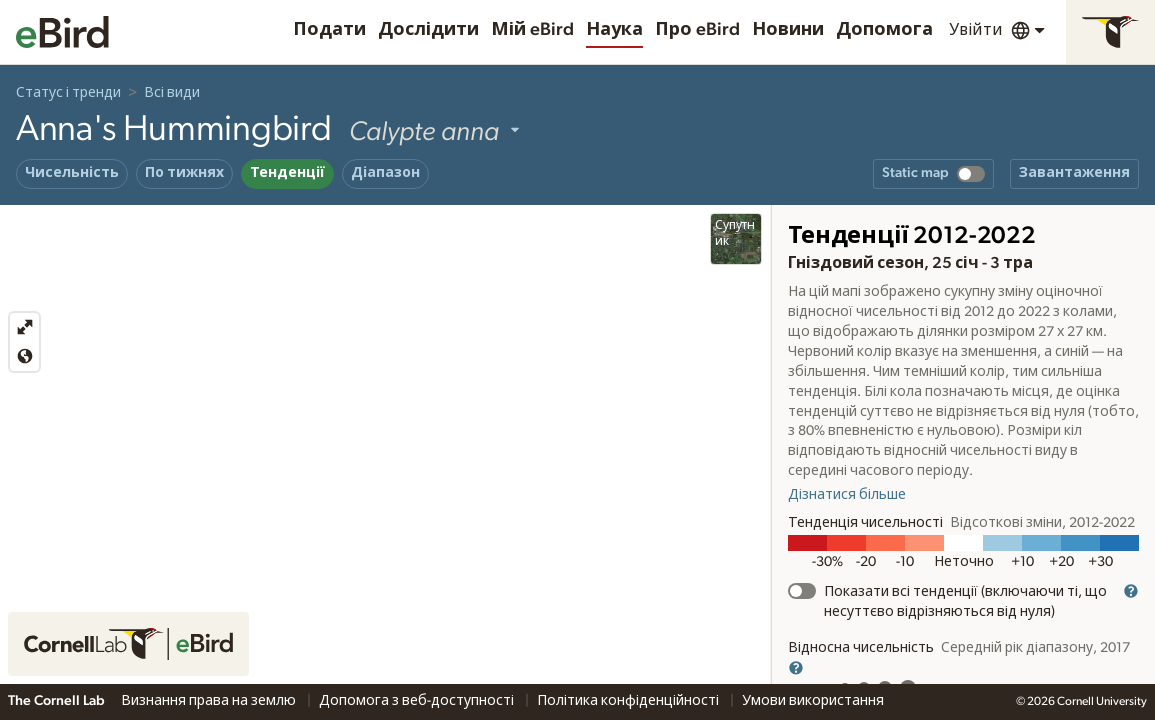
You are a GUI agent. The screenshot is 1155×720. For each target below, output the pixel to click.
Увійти (976, 30)
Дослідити (428, 30)
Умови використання (813, 701)
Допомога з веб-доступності (418, 701)
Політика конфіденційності (629, 701)
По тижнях (184, 173)
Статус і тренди (68, 93)
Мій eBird (532, 30)
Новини (788, 30)
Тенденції (287, 173)
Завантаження (1074, 173)
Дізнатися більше (847, 495)
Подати (329, 30)
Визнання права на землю (210, 701)
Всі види (172, 93)
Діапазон (385, 173)
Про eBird (697, 30)
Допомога (884, 30)
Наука (614, 30)
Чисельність (72, 173)
